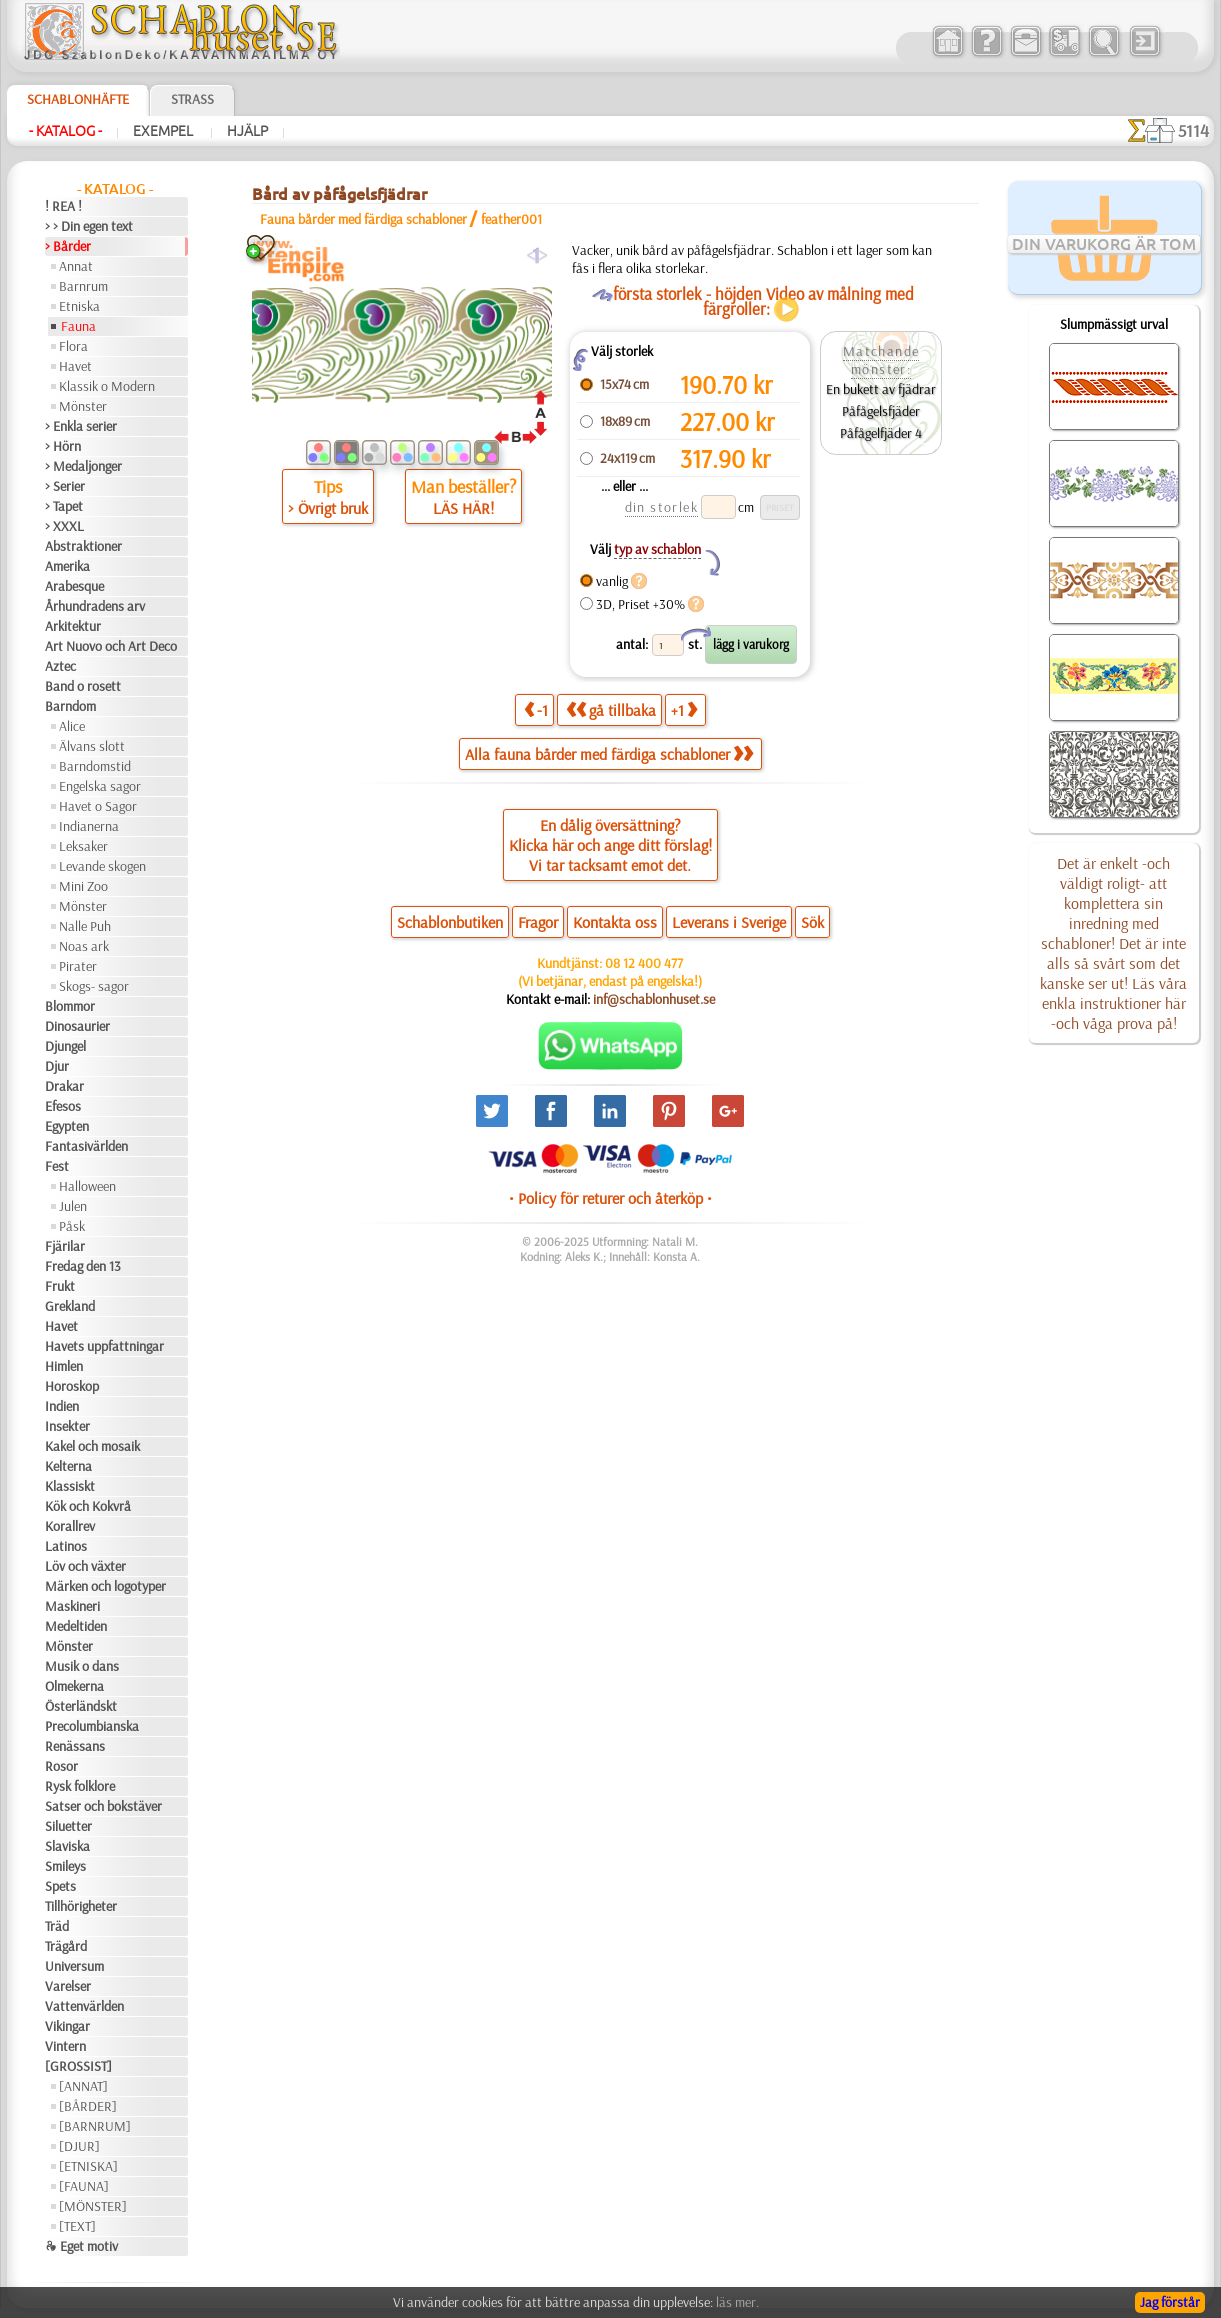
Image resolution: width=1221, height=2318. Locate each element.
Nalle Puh (85, 926)
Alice (72, 726)
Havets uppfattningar (104, 1346)
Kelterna (68, 1466)
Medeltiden (76, 1626)
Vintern (65, 2046)
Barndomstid (95, 766)
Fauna (78, 326)
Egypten (67, 1126)
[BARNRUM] (95, 2126)
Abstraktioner (83, 546)
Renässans (75, 1746)
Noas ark (84, 946)
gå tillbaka (611, 709)
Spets (60, 1886)
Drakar (64, 1086)
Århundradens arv (95, 606)
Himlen (64, 1366)
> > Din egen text (89, 226)
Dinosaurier (77, 1026)
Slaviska (67, 1846)
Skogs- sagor (94, 986)
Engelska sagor (100, 786)
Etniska (79, 306)
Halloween (87, 1186)
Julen (73, 1206)
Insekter (67, 1426)
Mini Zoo (83, 886)
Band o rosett (83, 686)
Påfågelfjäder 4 (881, 433)
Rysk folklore (80, 1786)
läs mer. (737, 2302)
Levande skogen (102, 866)
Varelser (68, 1986)
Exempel (164, 131)
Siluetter (68, 1826)
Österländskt (81, 1706)
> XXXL (64, 526)
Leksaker (83, 846)
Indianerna (89, 826)
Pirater (78, 966)
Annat (76, 266)
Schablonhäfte (78, 99)
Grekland (70, 1306)
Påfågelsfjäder (881, 411)
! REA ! (63, 206)
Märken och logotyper (105, 1586)
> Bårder (68, 246)
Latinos (66, 1546)
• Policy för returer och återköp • (610, 1198)
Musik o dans (82, 1666)
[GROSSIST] (78, 2066)
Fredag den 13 (83, 1266)
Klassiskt (70, 1486)
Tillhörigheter (81, 1906)
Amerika (67, 566)
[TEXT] (77, 2226)
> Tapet (64, 506)
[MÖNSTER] (93, 2206)
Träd (57, 1926)
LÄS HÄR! (463, 508)
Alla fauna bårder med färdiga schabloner (609, 754)
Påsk (72, 1226)
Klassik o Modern (107, 386)
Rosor (61, 1766)
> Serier (65, 486)
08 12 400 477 (644, 963)
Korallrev (70, 1526)
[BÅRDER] (88, 2106)
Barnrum (83, 286)
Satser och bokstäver (103, 1806)
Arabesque (74, 586)
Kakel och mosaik (92, 1446)
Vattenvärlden (84, 2006)
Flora (73, 346)
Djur (57, 1066)
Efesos (63, 1106)
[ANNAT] (83, 2086)
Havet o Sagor (98, 806)
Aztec (60, 666)
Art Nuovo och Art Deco (111, 646)
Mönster (83, 406)
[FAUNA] (84, 2186)
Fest (57, 1166)
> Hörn (63, 446)
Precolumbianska (92, 1726)
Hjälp (247, 131)
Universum (74, 1966)
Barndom (70, 706)
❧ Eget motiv (81, 2246)
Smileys (65, 1866)
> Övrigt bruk (328, 508)
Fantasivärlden (86, 1146)
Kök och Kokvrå (88, 1506)
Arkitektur (73, 626)
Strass (192, 99)
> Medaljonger (83, 466)
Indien (62, 1406)
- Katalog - (65, 131)
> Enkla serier (81, 426)
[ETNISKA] (88, 2166)
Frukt (60, 1286)
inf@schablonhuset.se (654, 999)
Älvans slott (92, 746)
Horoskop (72, 1386)
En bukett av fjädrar (881, 389)
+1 (684, 709)
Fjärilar (65, 1246)
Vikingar (67, 2026)
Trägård (66, 1946)
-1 (536, 709)
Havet (75, 366)
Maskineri (72, 1606)
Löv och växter (85, 1566)
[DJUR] (79, 2146)
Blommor (70, 1006)
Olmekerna (74, 1686)
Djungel (65, 1046)
